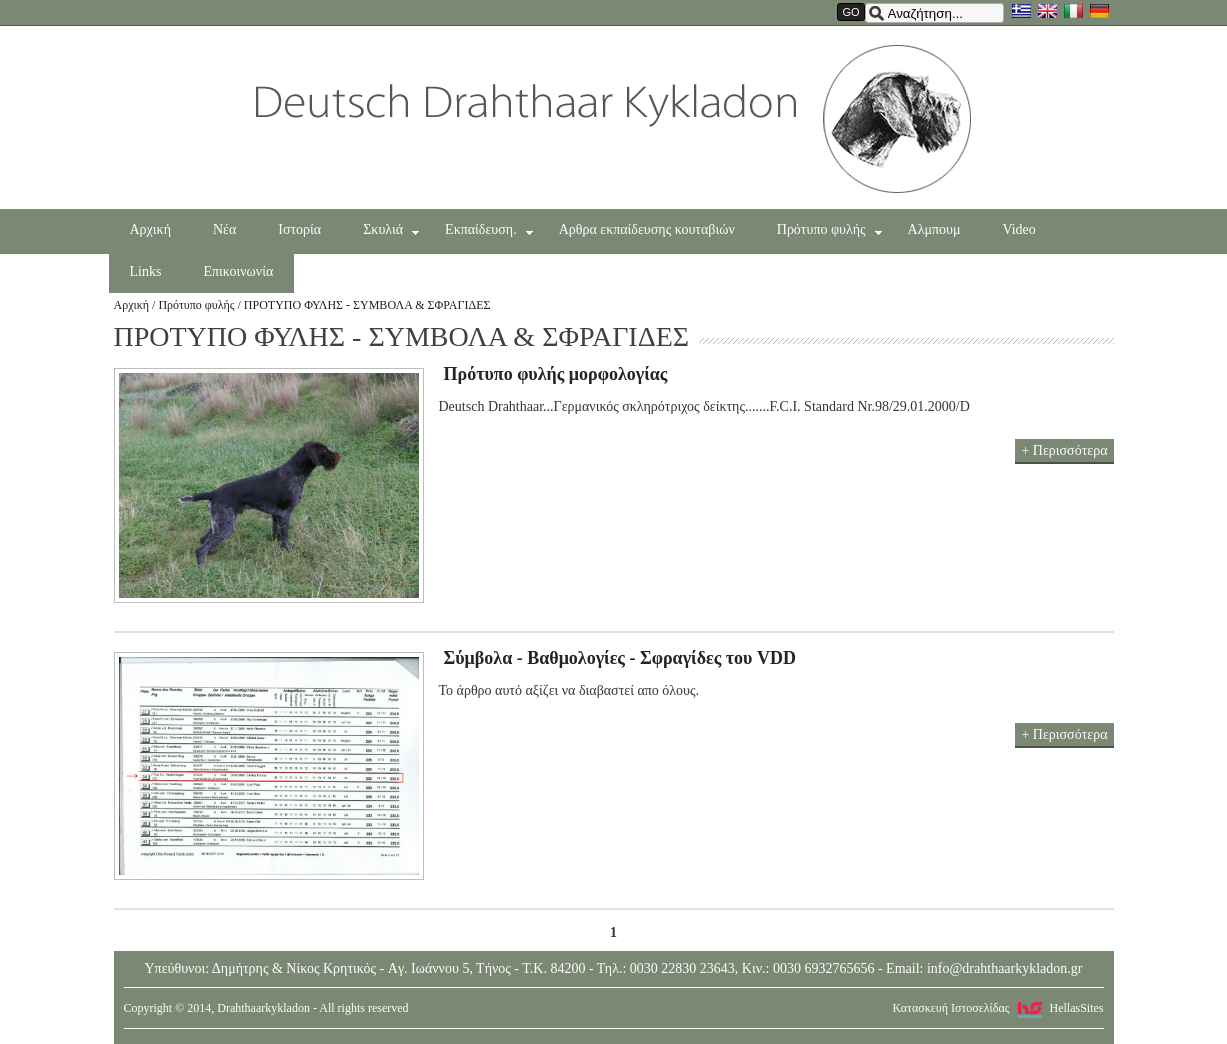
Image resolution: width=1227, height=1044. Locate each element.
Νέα (224, 229)
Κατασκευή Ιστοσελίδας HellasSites (998, 1008)
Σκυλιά (391, 230)
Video (1018, 229)
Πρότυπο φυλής (829, 230)
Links (146, 271)
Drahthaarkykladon (613, 119)
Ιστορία (299, 229)
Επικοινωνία (238, 271)
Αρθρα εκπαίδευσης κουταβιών (647, 229)
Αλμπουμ (934, 229)
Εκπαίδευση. (489, 230)
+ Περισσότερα (1064, 450)
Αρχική (150, 229)
